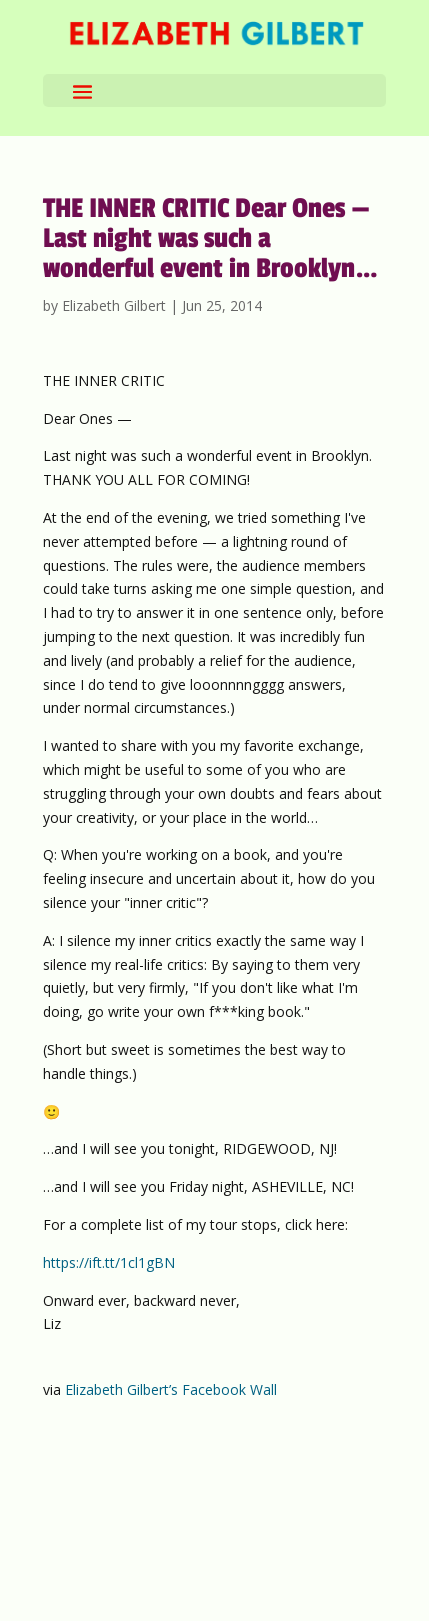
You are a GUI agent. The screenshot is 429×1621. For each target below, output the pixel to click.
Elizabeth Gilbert (114, 305)
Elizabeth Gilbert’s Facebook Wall (171, 1389)
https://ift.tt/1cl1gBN (109, 1262)
